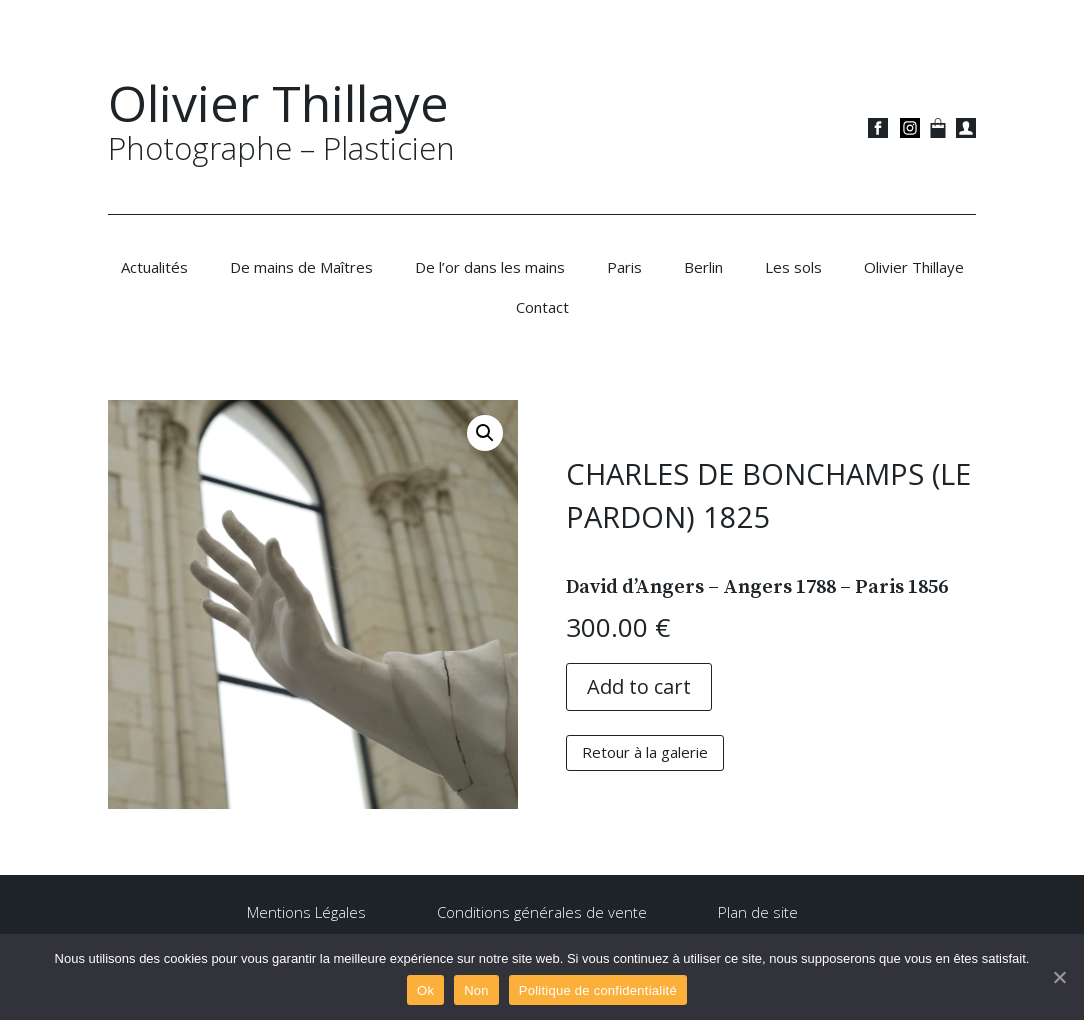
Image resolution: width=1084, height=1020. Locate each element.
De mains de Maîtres (301, 267)
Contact (542, 307)
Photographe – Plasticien (281, 148)
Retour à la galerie (645, 752)
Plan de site (758, 912)
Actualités (154, 267)
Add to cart (639, 686)
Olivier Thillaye (278, 103)
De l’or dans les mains (490, 267)
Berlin (703, 267)
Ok (425, 990)
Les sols (793, 267)
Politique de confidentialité (598, 990)
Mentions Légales (306, 912)
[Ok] (1059, 977)
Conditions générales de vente (542, 912)
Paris (624, 267)
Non (476, 990)
